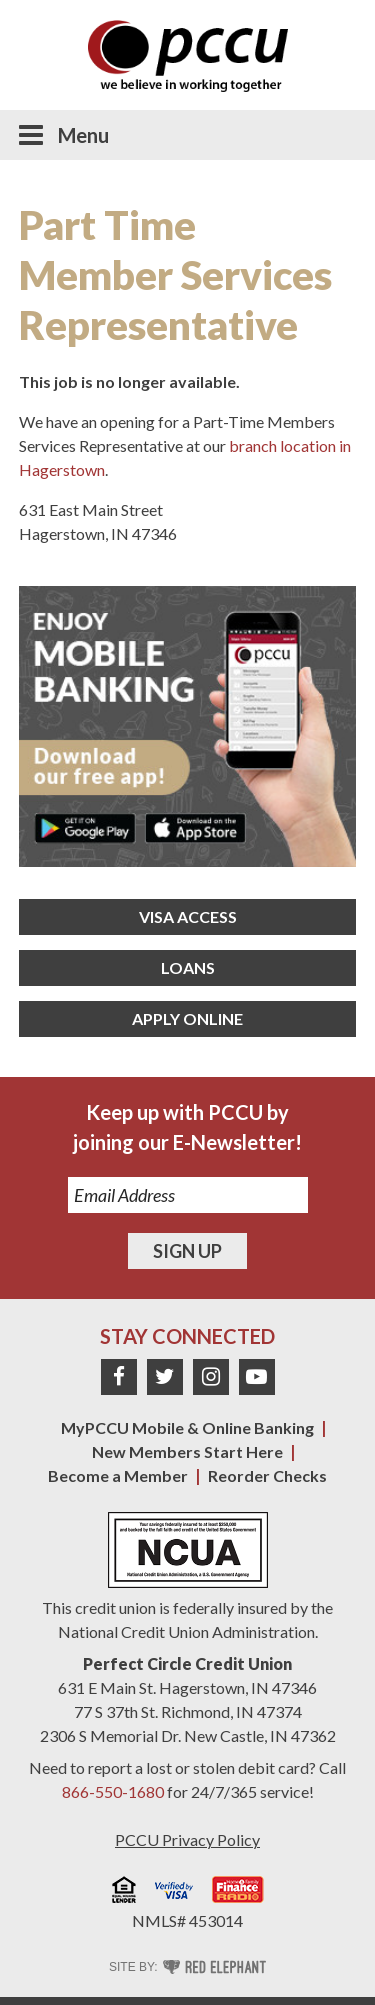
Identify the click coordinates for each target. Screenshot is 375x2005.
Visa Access (188, 916)
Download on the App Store (195, 828)
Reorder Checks (267, 1475)
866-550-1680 (113, 1791)
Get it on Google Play (85, 828)
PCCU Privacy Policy (187, 1839)
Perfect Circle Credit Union (187, 1663)
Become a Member (118, 1475)
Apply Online (187, 1018)
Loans (188, 967)
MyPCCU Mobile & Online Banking (187, 1427)
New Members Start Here (187, 1451)
